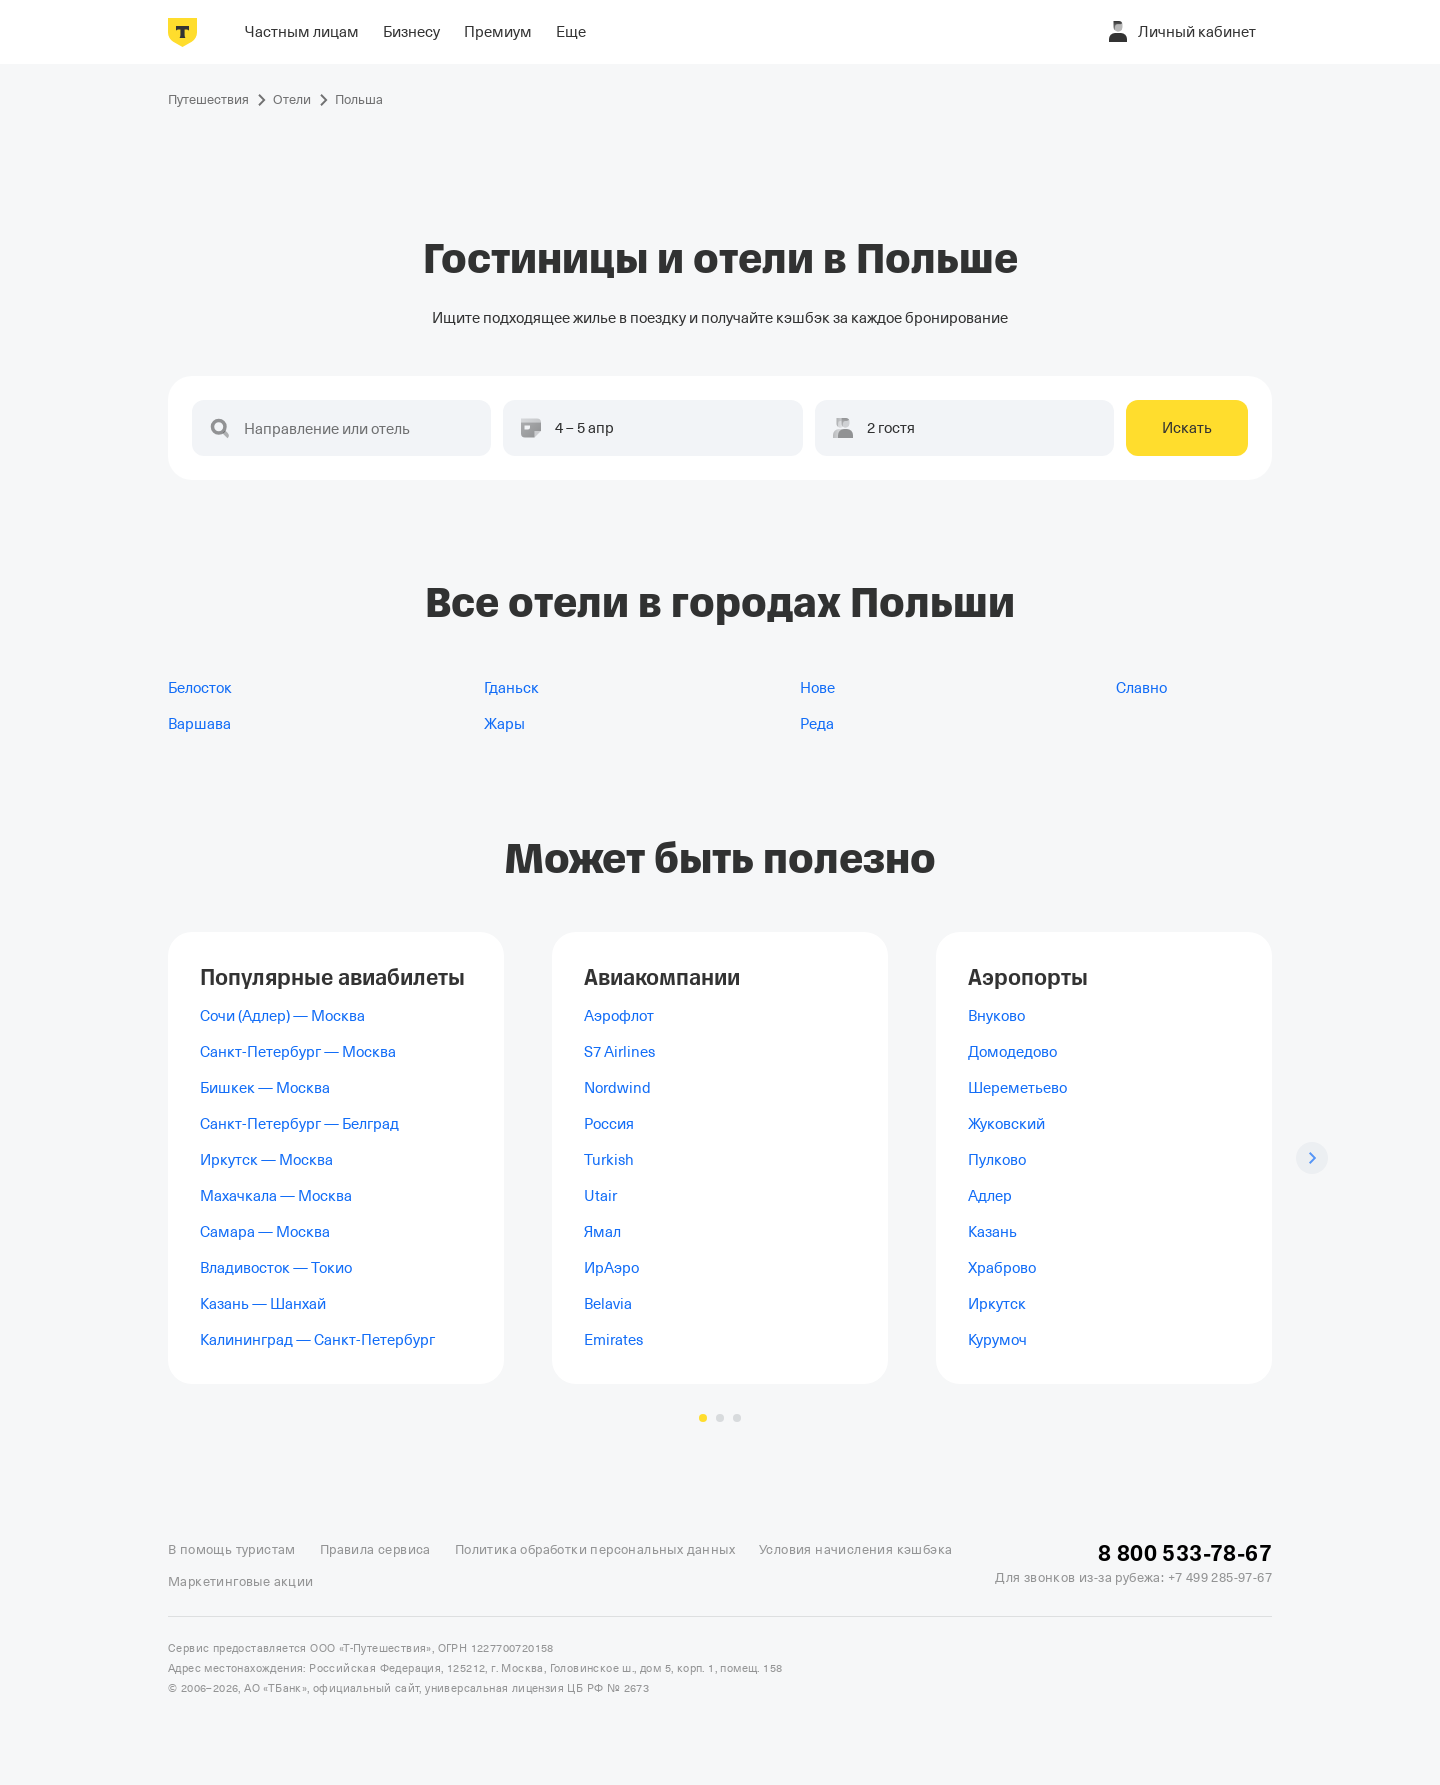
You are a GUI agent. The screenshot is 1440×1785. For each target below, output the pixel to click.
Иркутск (997, 1304)
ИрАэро (611, 1268)
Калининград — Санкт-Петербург (317, 1340)
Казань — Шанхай (263, 1304)
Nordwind (617, 1088)
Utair (600, 1196)
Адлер (990, 1196)
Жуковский (1006, 1124)
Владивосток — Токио (276, 1268)
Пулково (997, 1160)
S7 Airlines (619, 1052)
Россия (609, 1124)
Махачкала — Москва (276, 1196)
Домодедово (1012, 1052)
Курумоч (997, 1340)
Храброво (1002, 1268)
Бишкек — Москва (265, 1088)
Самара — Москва (265, 1232)
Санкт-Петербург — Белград (299, 1124)
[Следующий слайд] (1312, 1158)
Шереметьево (1017, 1088)
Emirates (613, 1340)
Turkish (609, 1160)
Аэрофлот (619, 1016)
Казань (992, 1232)
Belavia (608, 1304)
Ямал (602, 1232)
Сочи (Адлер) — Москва (282, 1016)
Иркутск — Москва (266, 1160)
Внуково (996, 1016)
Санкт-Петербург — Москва (298, 1052)
